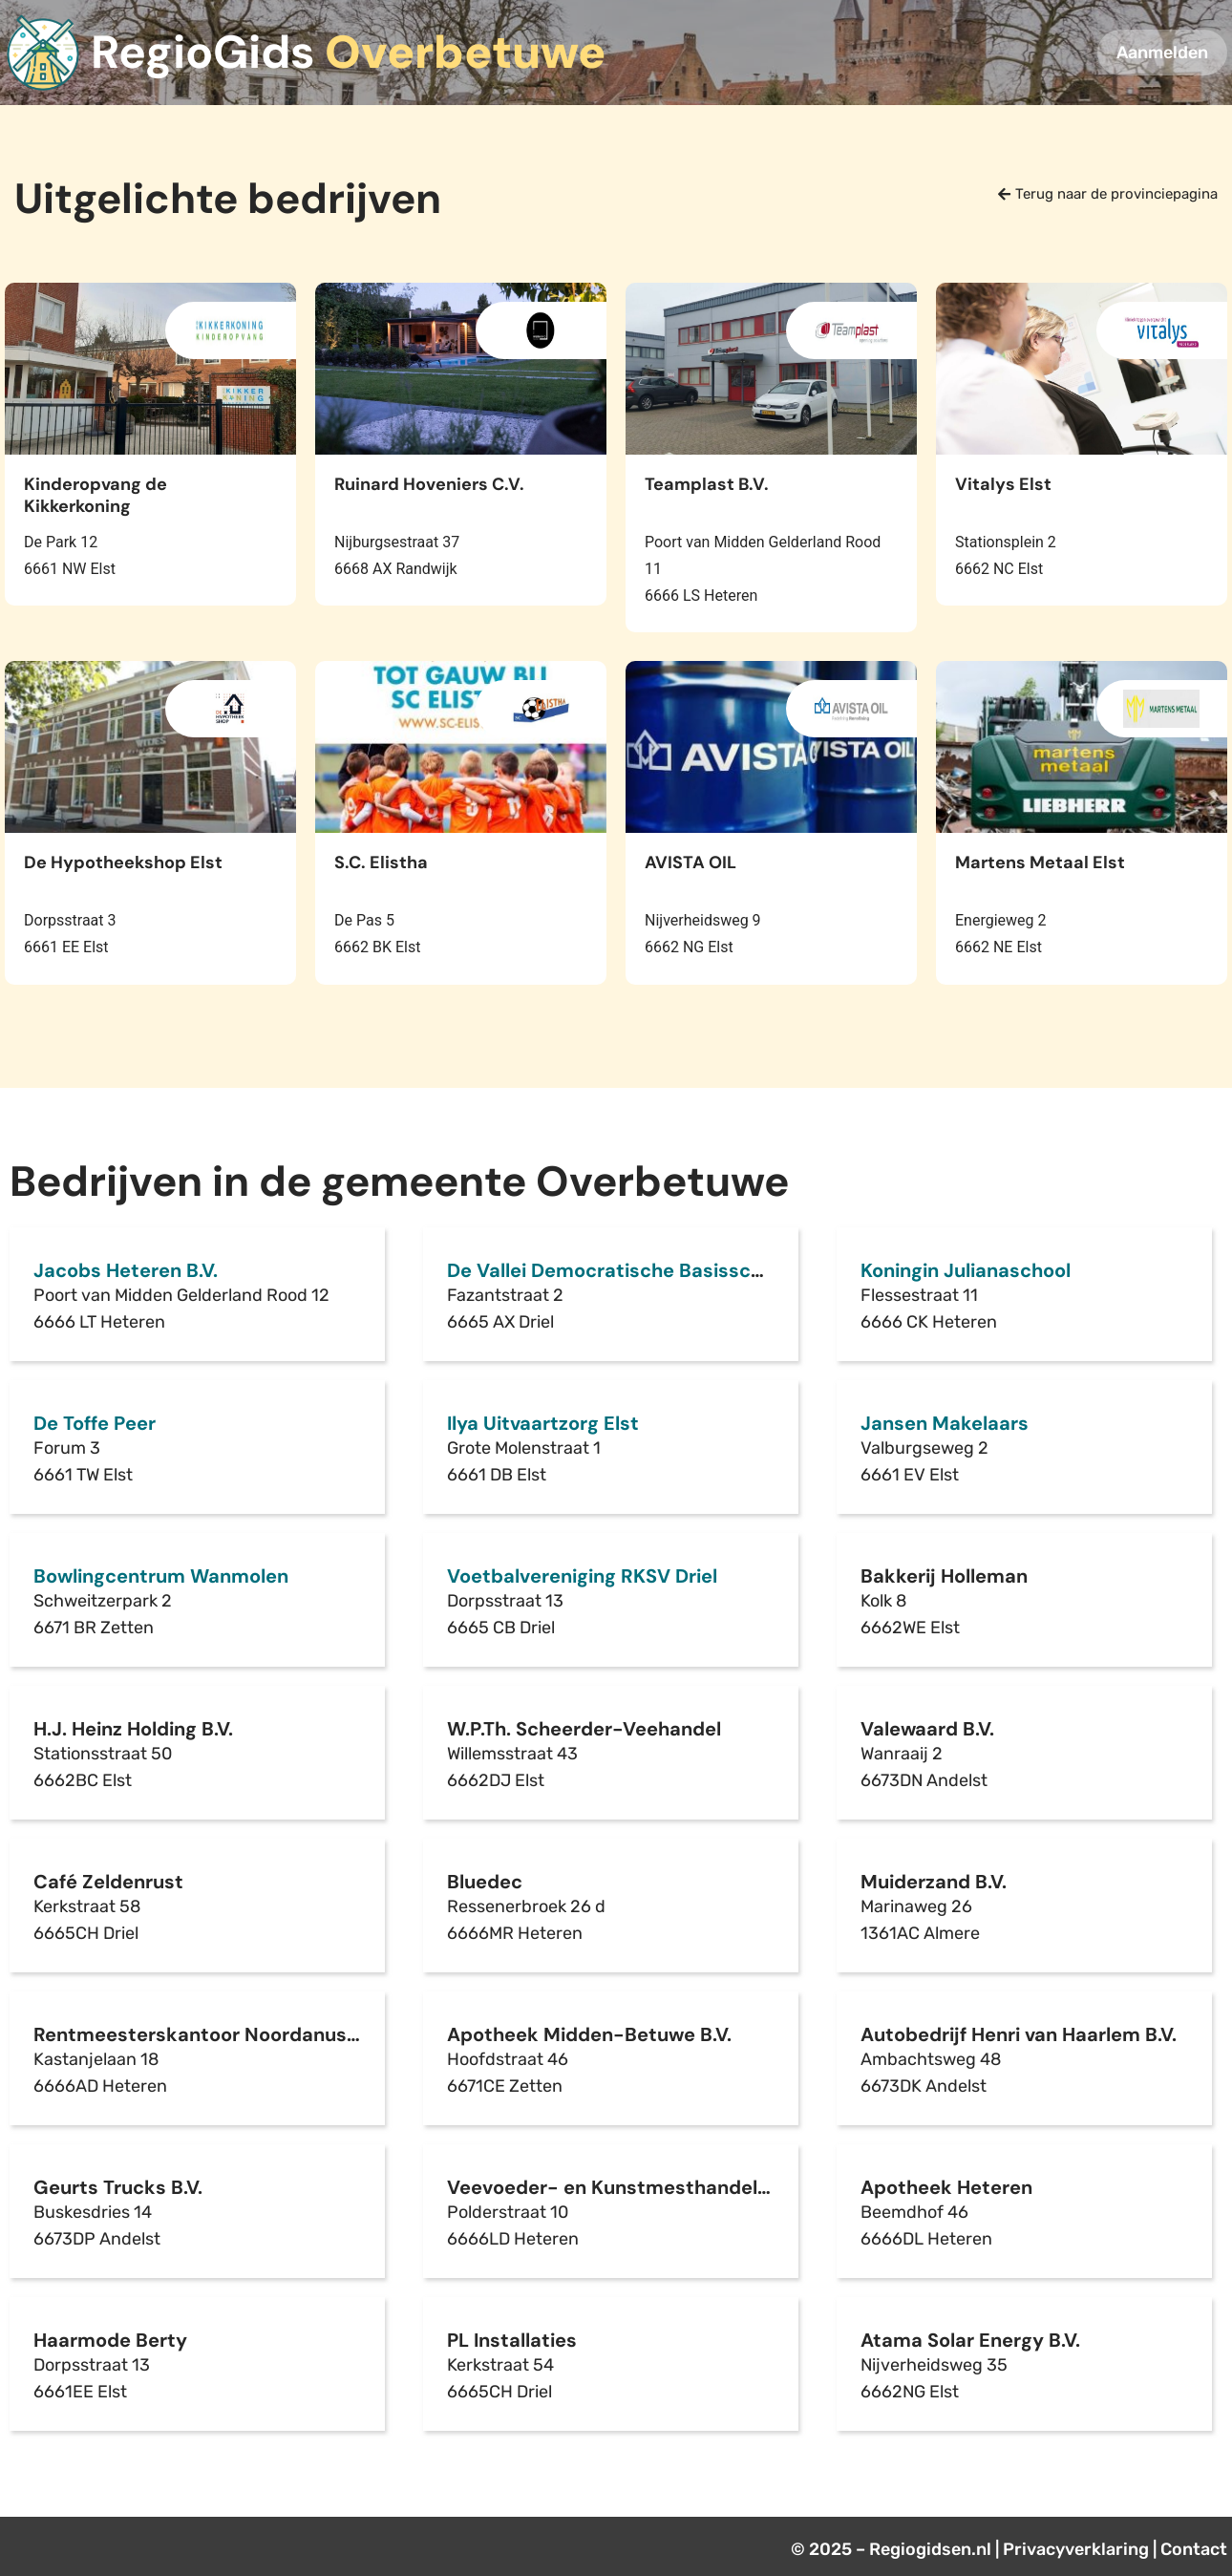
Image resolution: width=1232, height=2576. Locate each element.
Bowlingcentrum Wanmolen (160, 1576)
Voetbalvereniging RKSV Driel (582, 1576)
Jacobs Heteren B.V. (125, 1270)
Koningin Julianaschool (965, 1270)
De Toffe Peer (94, 1423)
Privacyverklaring (1076, 2549)
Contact (1193, 2549)
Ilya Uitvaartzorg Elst (543, 1423)
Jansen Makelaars (944, 1423)
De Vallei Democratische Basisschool (618, 1270)
